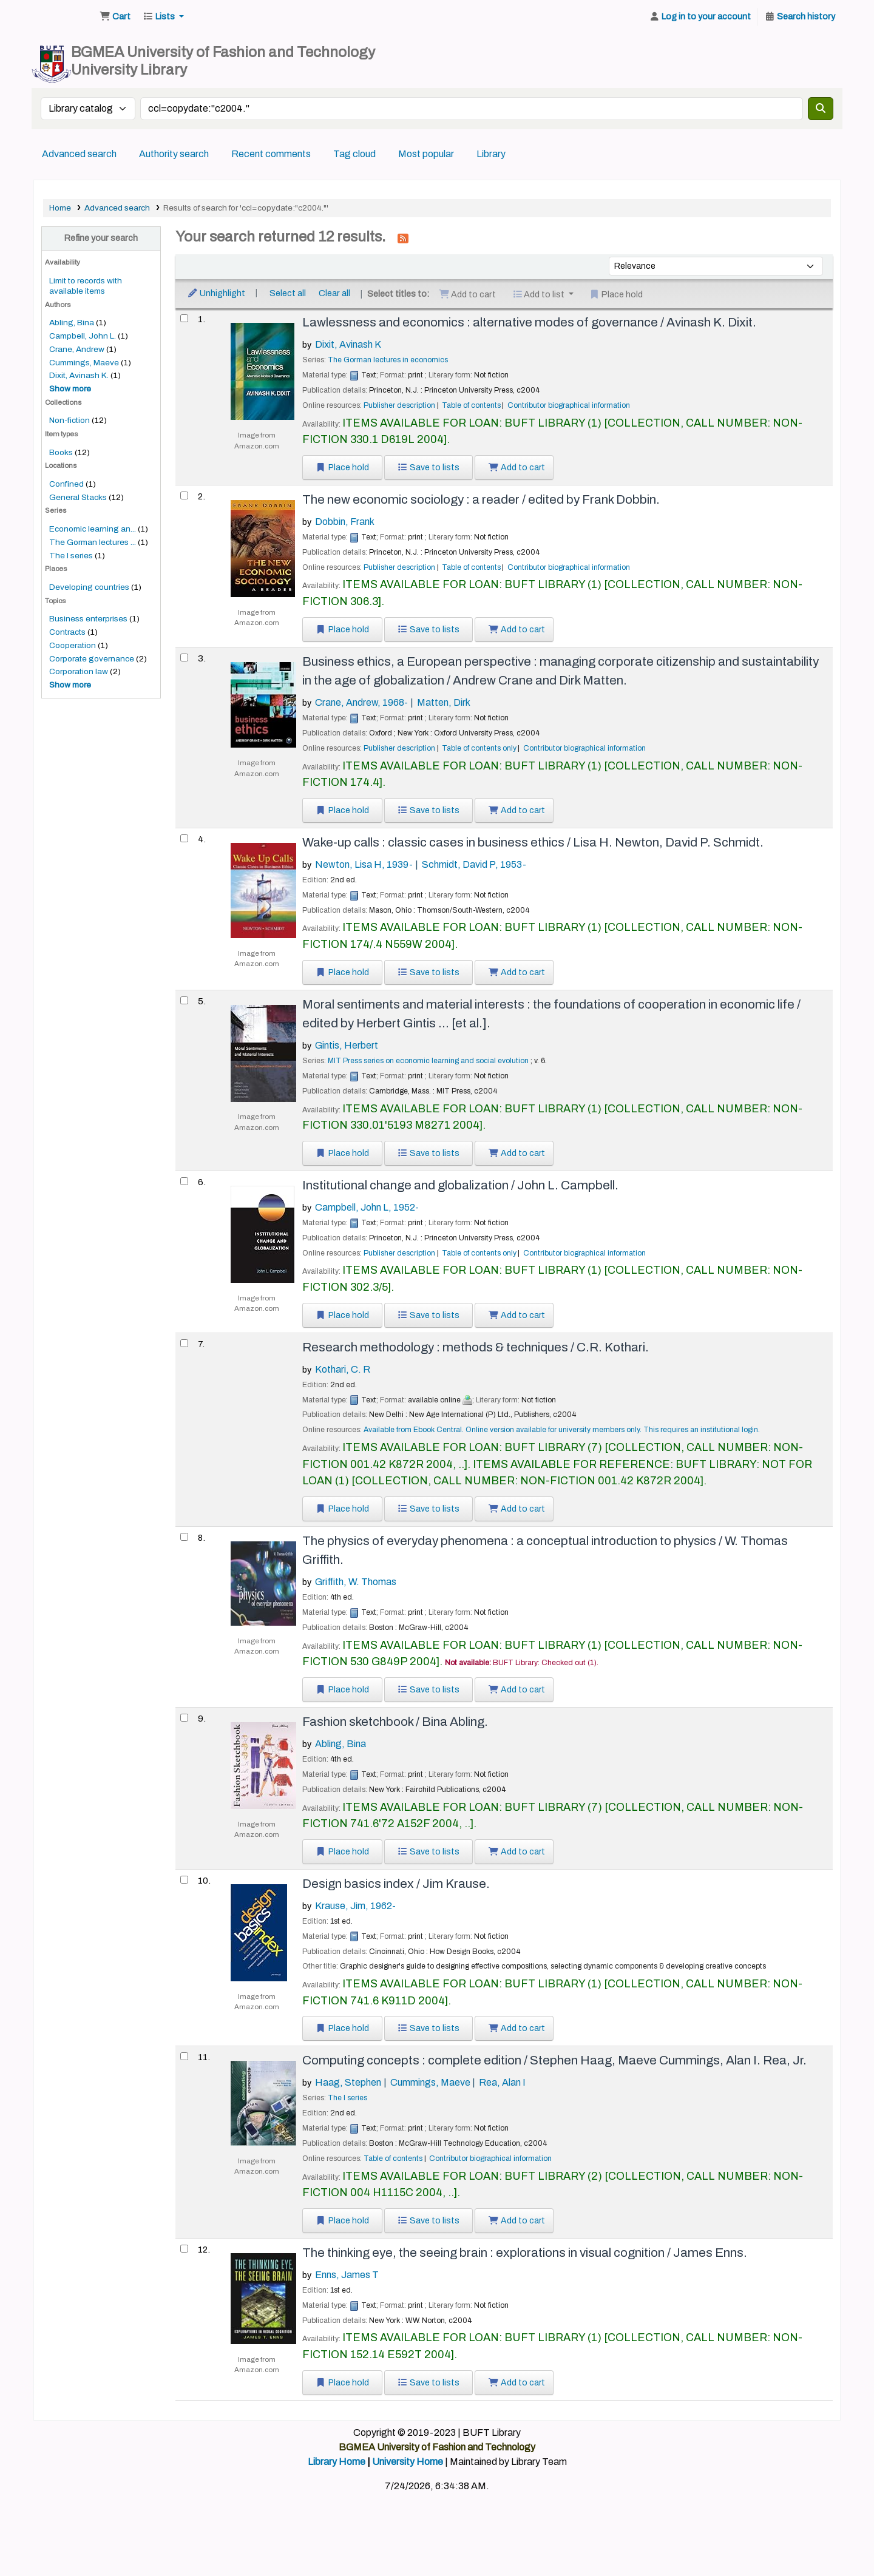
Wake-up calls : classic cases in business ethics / (533, 842)
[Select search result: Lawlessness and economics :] (184, 318)
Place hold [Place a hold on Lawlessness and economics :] (342, 467)
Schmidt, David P (474, 864)
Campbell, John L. (82, 335)
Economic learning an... (92, 528)
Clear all (334, 293)
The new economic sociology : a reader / (481, 499)
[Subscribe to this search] (403, 237)
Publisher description (399, 405)
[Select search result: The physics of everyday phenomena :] (184, 1537)
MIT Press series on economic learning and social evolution (428, 1060)
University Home (407, 2461)
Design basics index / (396, 1883)
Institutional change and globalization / (460, 1185)
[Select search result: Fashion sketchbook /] (184, 1718)
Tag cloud (354, 154)
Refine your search (101, 238)
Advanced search (79, 154)
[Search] (820, 108)
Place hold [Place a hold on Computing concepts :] (342, 2220)
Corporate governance (91, 658)
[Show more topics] (70, 684)
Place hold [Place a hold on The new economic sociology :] (342, 629)
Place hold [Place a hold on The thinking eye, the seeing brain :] (342, 2382)
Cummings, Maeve (84, 362)
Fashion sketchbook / (395, 1721)
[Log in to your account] (700, 17)
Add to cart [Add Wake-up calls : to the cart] (516, 972)
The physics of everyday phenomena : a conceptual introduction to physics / (545, 1550)
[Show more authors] (70, 388)
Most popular (426, 154)
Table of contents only (479, 748)
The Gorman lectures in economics (388, 360)
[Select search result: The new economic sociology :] (184, 495)
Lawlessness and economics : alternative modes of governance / (529, 322)
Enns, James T (347, 2275)
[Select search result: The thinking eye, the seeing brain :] (184, 2249)
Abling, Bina (71, 322)
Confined (66, 483)
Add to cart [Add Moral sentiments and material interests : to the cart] (516, 1153)
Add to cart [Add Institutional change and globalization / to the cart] (516, 1315)
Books (61, 452)
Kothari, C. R (342, 1369)
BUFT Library (64, 17)
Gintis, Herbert (346, 1045)
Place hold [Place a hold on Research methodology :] (342, 1508)
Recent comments (271, 154)
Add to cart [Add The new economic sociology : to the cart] (516, 629)
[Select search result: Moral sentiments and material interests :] (184, 1000)
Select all (287, 293)
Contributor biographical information (568, 405)
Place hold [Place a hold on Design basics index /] (342, 2028)
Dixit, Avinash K (348, 344)
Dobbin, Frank (344, 521)
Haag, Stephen (348, 2082)
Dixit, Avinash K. (79, 375)
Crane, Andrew (76, 349)
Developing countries (89, 587)
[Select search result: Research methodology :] (184, 1343)
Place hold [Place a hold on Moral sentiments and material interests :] (342, 1153)
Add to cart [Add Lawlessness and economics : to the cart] (516, 467)
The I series (71, 555)
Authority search (174, 154)
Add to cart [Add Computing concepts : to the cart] (516, 2220)
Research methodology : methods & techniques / (475, 1347)
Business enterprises (88, 618)
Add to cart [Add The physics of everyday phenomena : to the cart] (516, 1689)
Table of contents (471, 405)
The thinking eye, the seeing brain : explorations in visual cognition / (524, 2252)
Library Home (336, 2461)
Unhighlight (216, 293)
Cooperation (72, 645)
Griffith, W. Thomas (355, 1582)
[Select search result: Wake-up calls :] (184, 838)
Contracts (67, 632)
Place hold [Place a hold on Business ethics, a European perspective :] (342, 810)
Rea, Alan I (502, 2082)
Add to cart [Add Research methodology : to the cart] (516, 1508)
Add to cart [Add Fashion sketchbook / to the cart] (516, 1851)
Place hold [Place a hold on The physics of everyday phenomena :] (342, 1689)
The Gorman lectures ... (92, 542)
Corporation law (78, 671)
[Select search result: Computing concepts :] (184, 2056)
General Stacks (78, 497)
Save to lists (429, 467)
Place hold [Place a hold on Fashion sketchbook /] (342, 1851)
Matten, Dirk (443, 702)
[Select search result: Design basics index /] (184, 1880)
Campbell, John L (367, 1207)
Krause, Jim (355, 1906)
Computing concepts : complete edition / (554, 2060)
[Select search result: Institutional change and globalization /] (184, 1181)
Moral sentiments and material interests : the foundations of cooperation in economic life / (551, 1014)
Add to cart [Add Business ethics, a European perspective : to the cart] (516, 810)
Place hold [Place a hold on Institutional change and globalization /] (342, 1315)
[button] (115, 17)
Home (60, 207)
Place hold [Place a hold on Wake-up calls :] (342, 972)
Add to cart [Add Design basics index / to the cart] (516, 2028)
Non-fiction (69, 420)
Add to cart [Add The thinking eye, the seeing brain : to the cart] (516, 2382)
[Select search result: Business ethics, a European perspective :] (184, 657)
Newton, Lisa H (364, 864)
